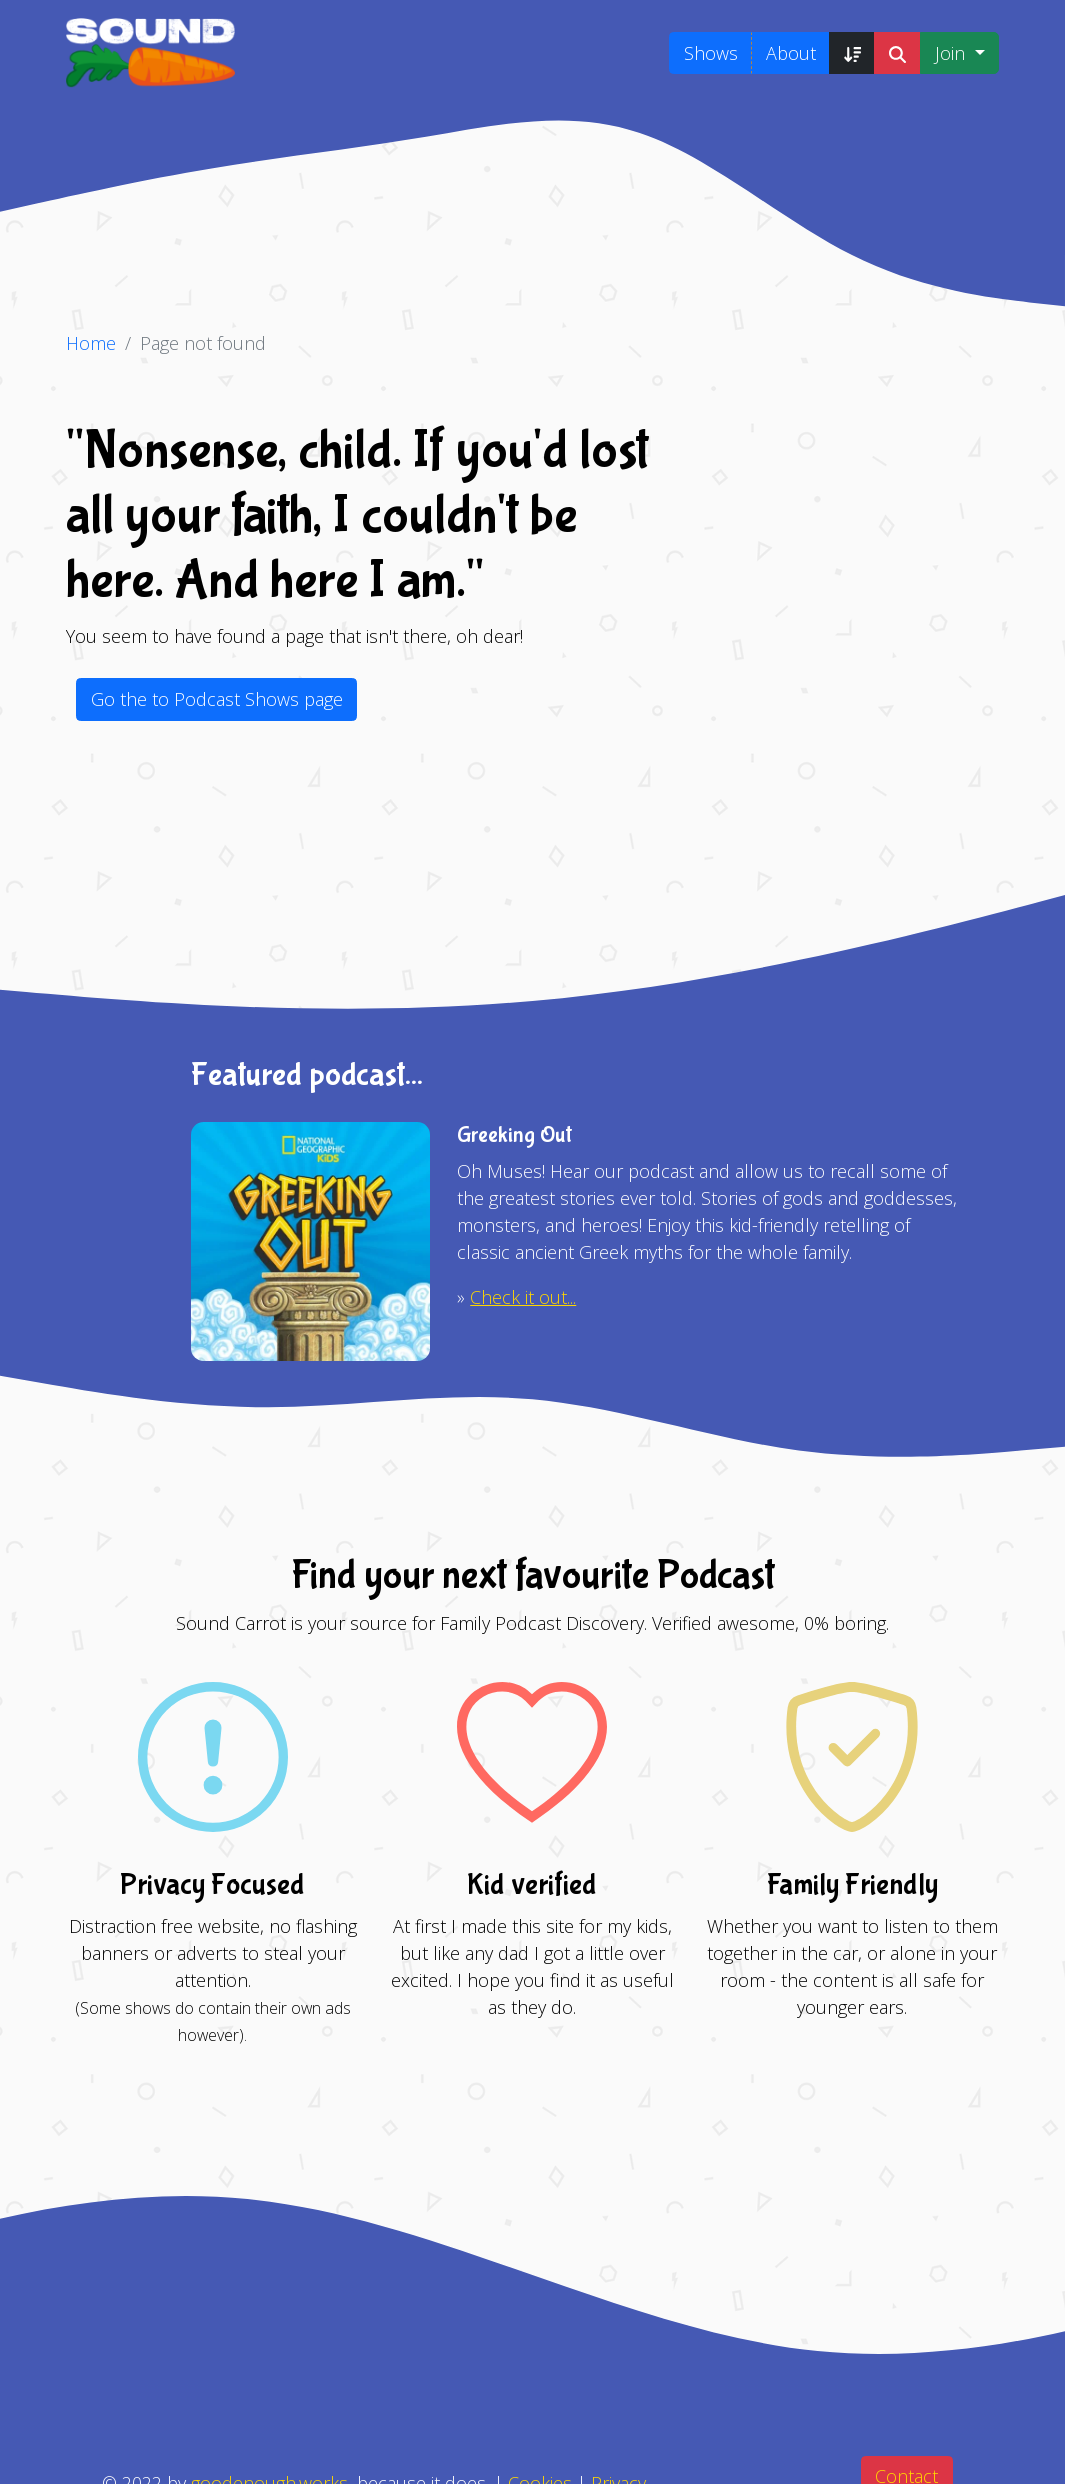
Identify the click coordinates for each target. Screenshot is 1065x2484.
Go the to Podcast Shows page (217, 699)
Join (952, 53)
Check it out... (523, 1297)
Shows (711, 53)
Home (91, 343)
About (791, 53)
